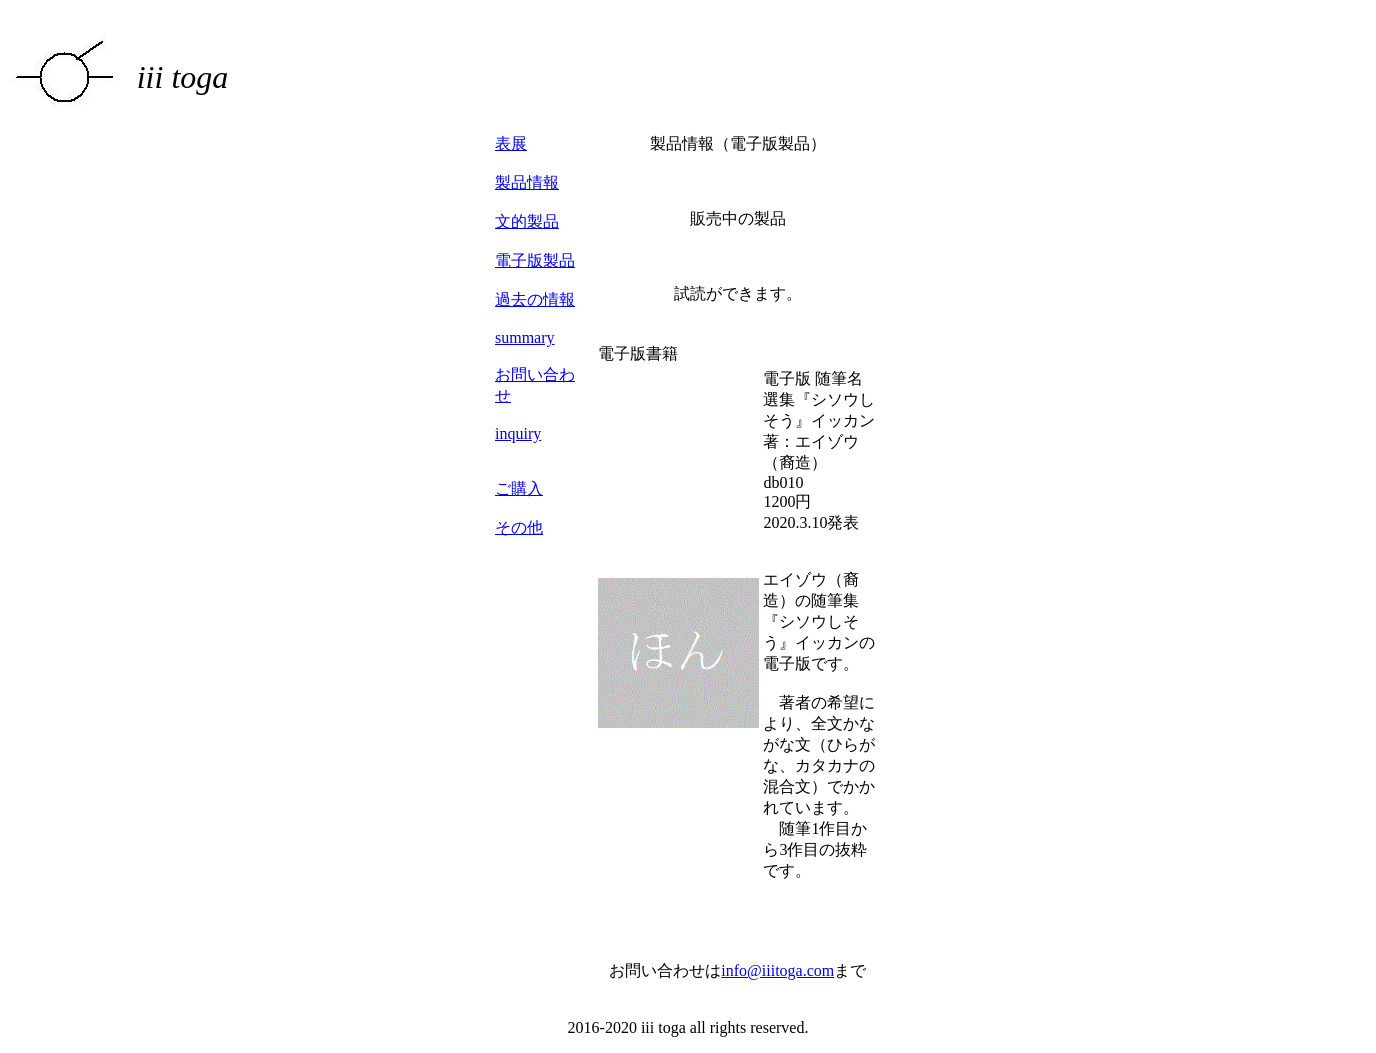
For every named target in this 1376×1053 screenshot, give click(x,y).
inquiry (518, 433)
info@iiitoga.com (777, 970)
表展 (511, 143)
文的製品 (527, 221)
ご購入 (519, 488)
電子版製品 (535, 260)
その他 (519, 527)
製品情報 (527, 182)
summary (525, 337)
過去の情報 (535, 299)
